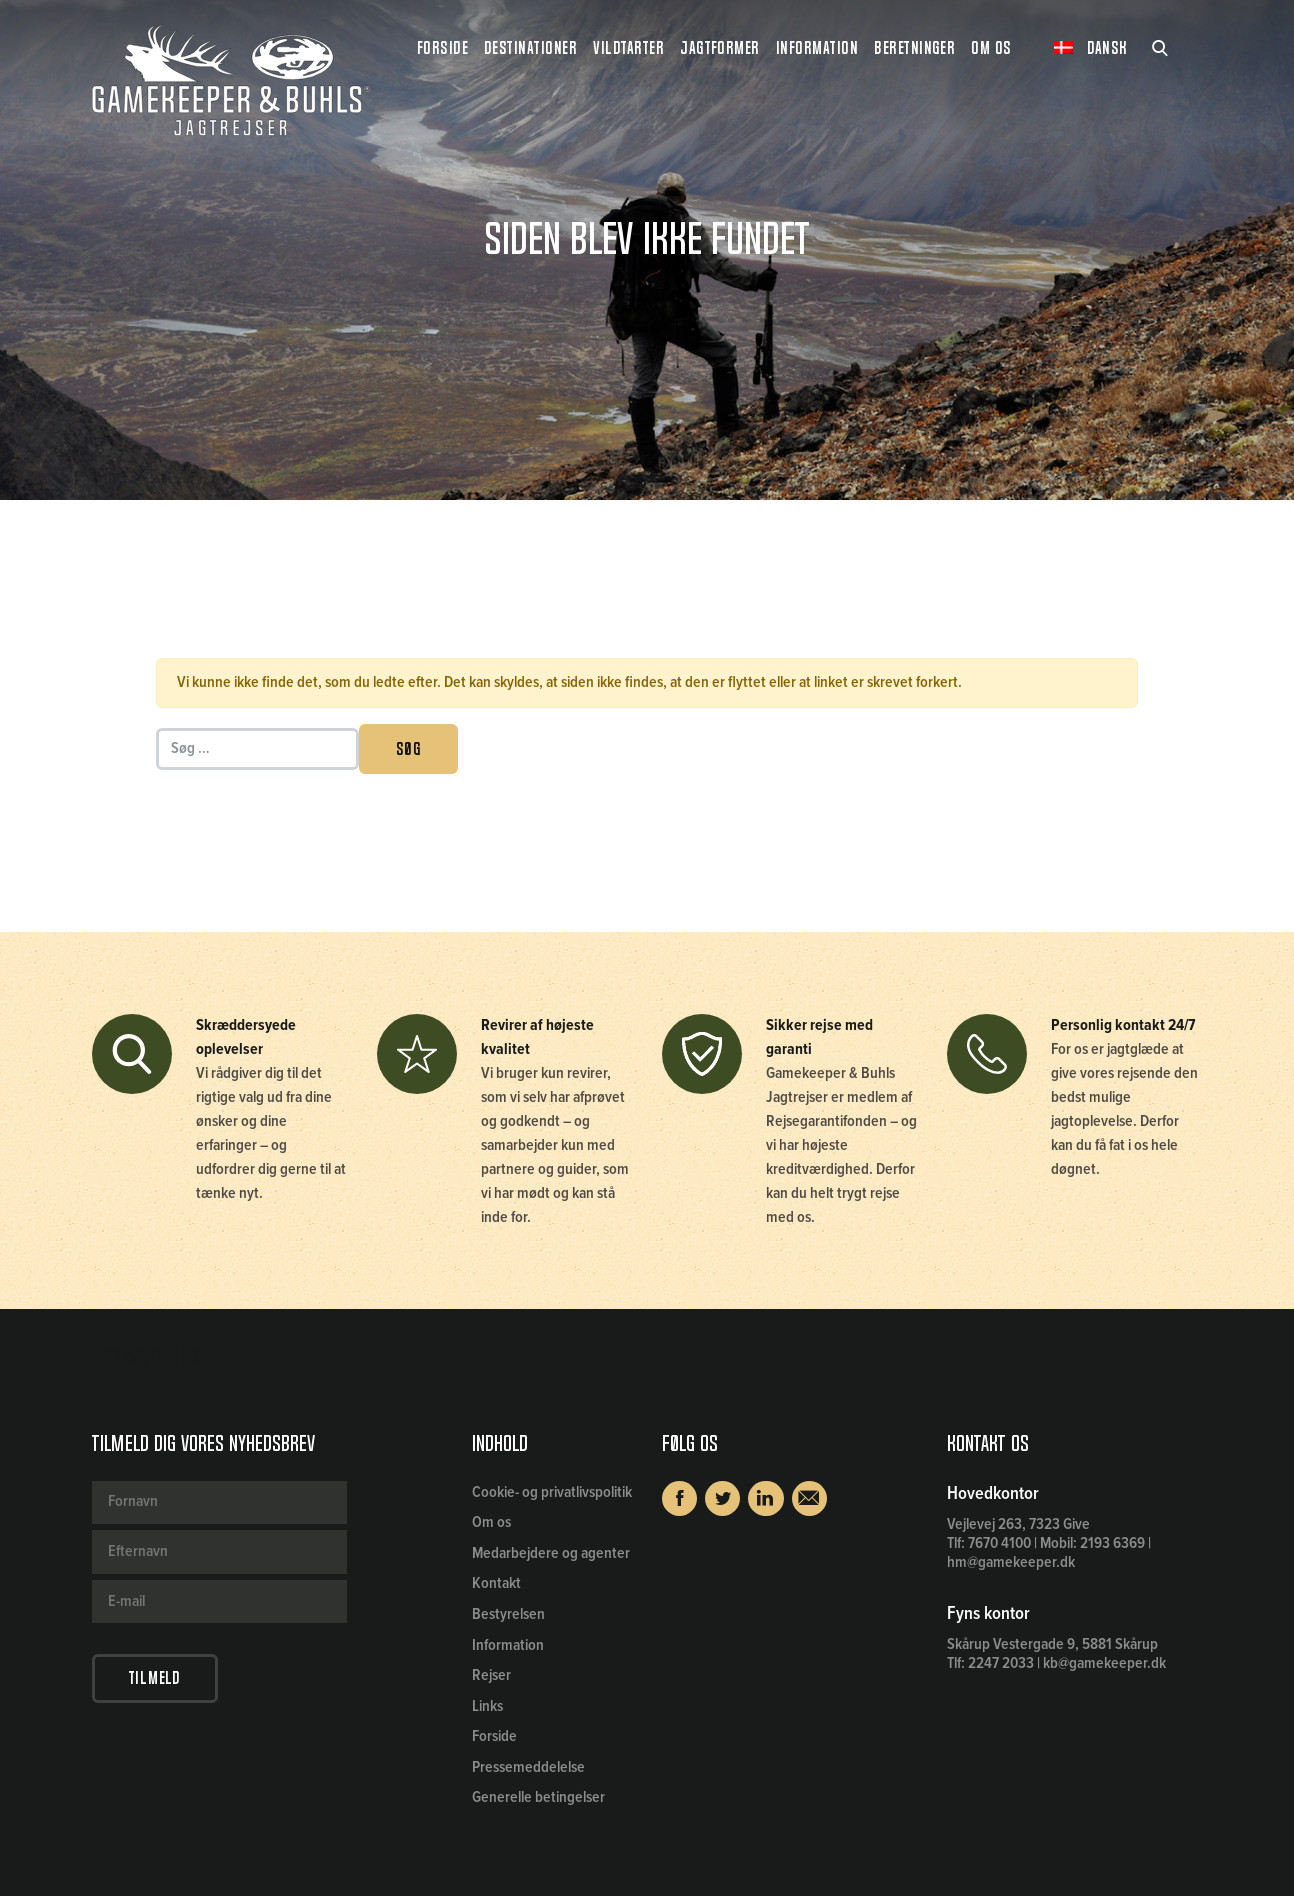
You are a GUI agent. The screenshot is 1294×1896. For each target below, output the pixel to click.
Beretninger (914, 48)
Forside (442, 48)
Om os (491, 1522)
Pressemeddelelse (528, 1767)
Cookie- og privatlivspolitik (552, 1492)
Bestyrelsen (508, 1614)
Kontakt (496, 1583)
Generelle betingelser (538, 1797)
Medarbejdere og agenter (551, 1553)
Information (508, 1645)
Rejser (491, 1675)
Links (487, 1706)
